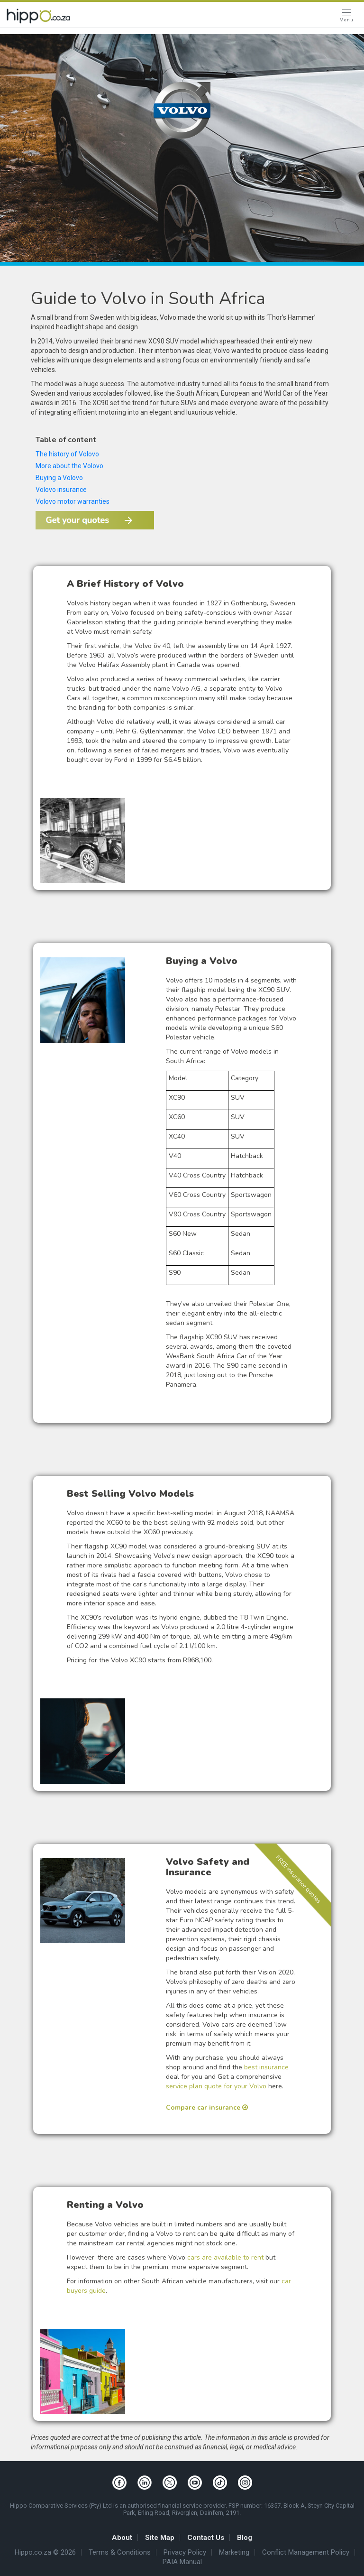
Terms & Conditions (120, 2552)
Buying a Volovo (59, 478)
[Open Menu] (346, 15)
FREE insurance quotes (298, 1879)
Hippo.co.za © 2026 (45, 2552)
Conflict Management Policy (305, 2552)
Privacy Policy (185, 2552)
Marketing (234, 2552)
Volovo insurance (61, 489)
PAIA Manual (182, 2562)
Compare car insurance (207, 2107)
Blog (244, 2537)
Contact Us (205, 2537)
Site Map (159, 2537)
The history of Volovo (67, 454)
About (122, 2537)
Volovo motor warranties (72, 501)
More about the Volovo (70, 466)
